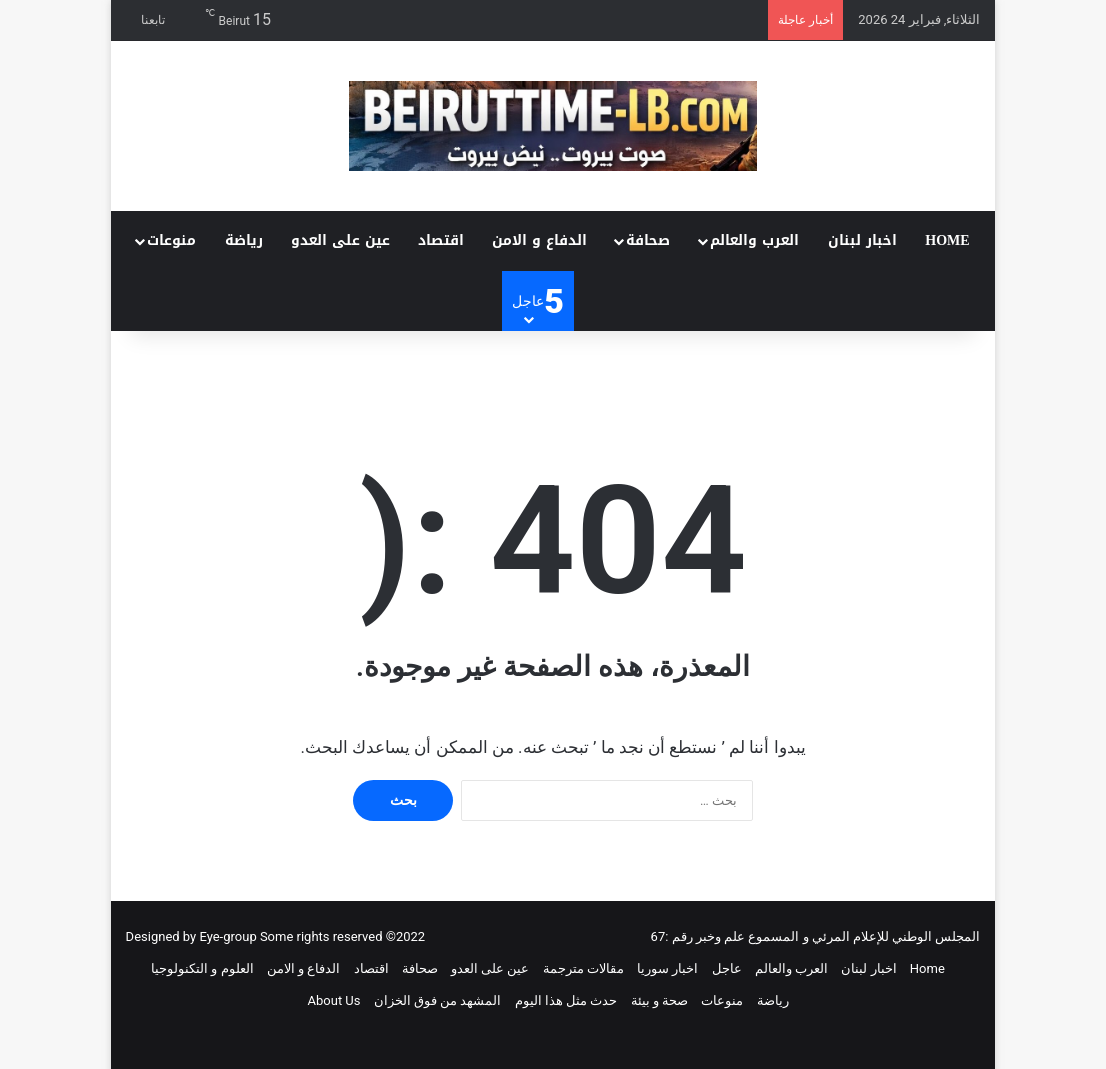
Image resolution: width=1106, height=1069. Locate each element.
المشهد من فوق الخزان (438, 1000)
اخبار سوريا (667, 968)
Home (947, 240)
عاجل (727, 968)
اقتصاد (441, 240)
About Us (334, 1000)
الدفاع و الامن (539, 240)
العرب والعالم (754, 240)
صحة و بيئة (659, 1000)
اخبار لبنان (862, 240)
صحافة (648, 240)
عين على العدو (340, 240)
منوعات (171, 240)
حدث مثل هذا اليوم (566, 1000)
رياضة (244, 240)
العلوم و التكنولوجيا (202, 968)
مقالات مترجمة (583, 968)
